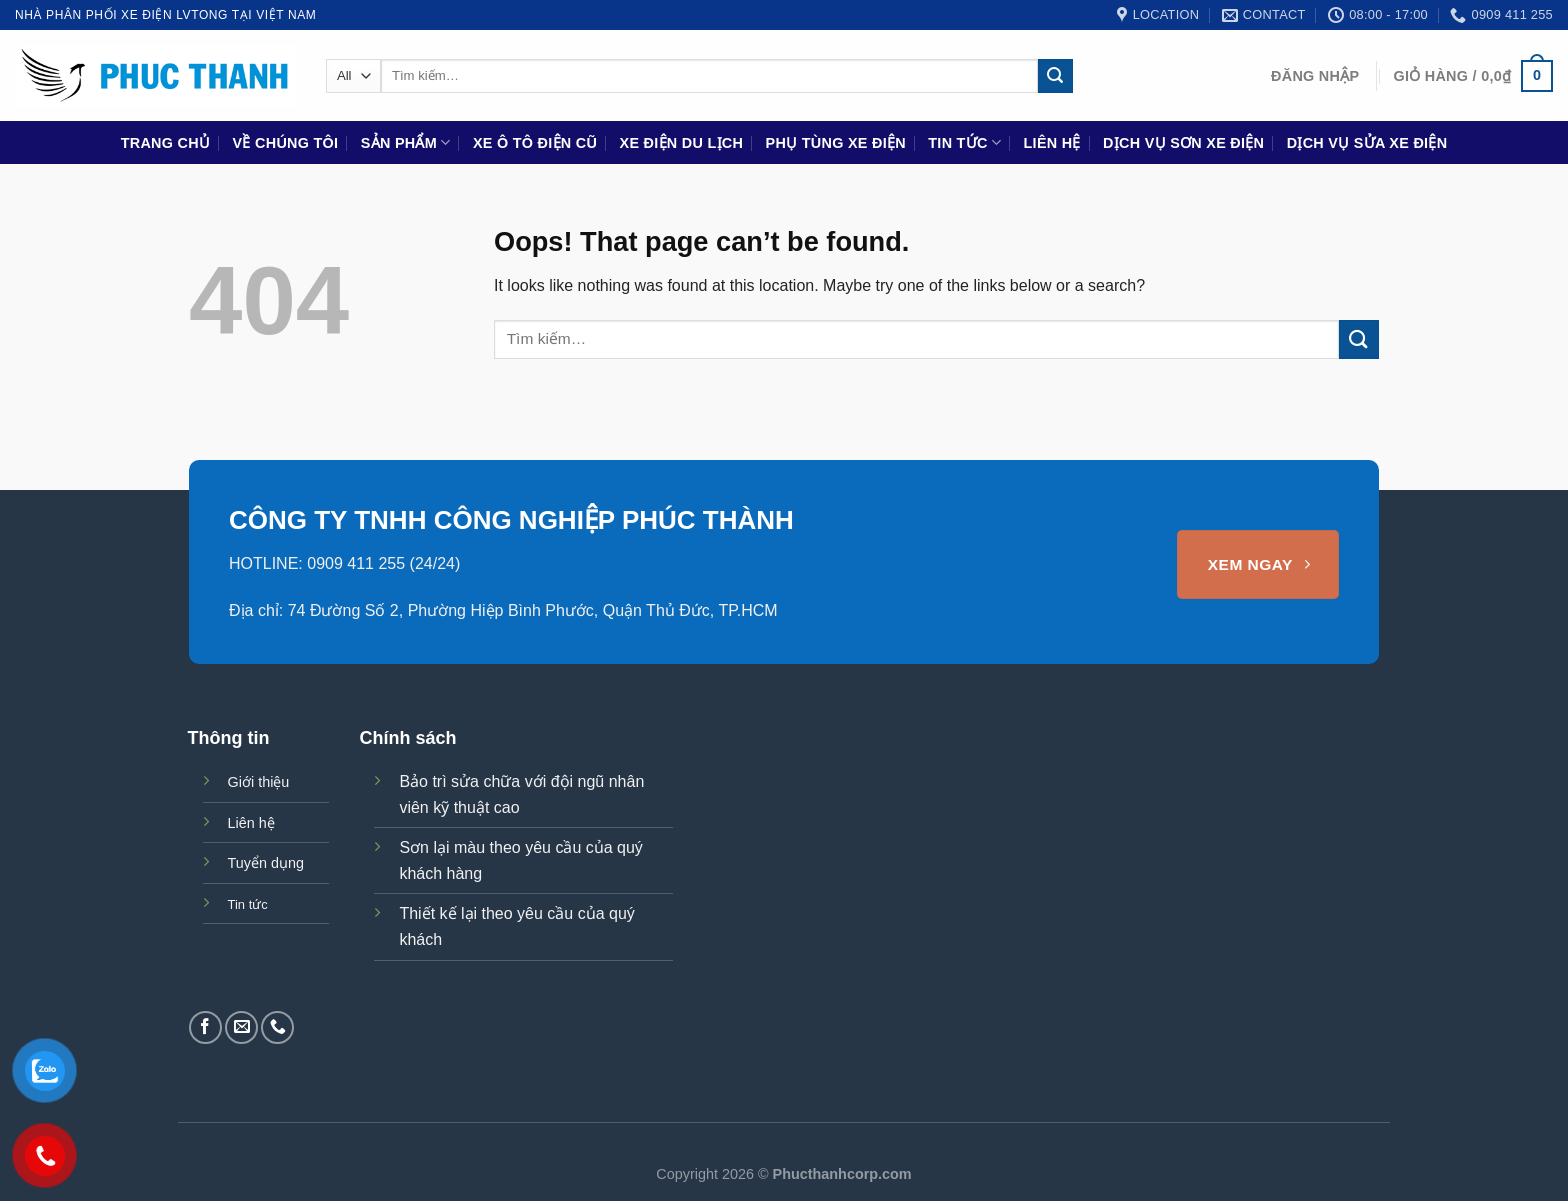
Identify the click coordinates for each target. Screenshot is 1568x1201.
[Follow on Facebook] (205, 1027)
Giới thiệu (259, 782)
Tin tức (964, 142)
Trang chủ (166, 143)
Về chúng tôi (286, 143)
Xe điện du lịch (682, 143)
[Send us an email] (241, 1027)
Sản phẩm (406, 142)
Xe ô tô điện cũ (535, 143)
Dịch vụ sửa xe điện (1367, 143)
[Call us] (277, 1027)
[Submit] (1055, 76)
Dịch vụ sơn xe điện (1183, 143)
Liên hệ (1052, 143)
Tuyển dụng (266, 863)
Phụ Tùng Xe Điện (836, 143)
